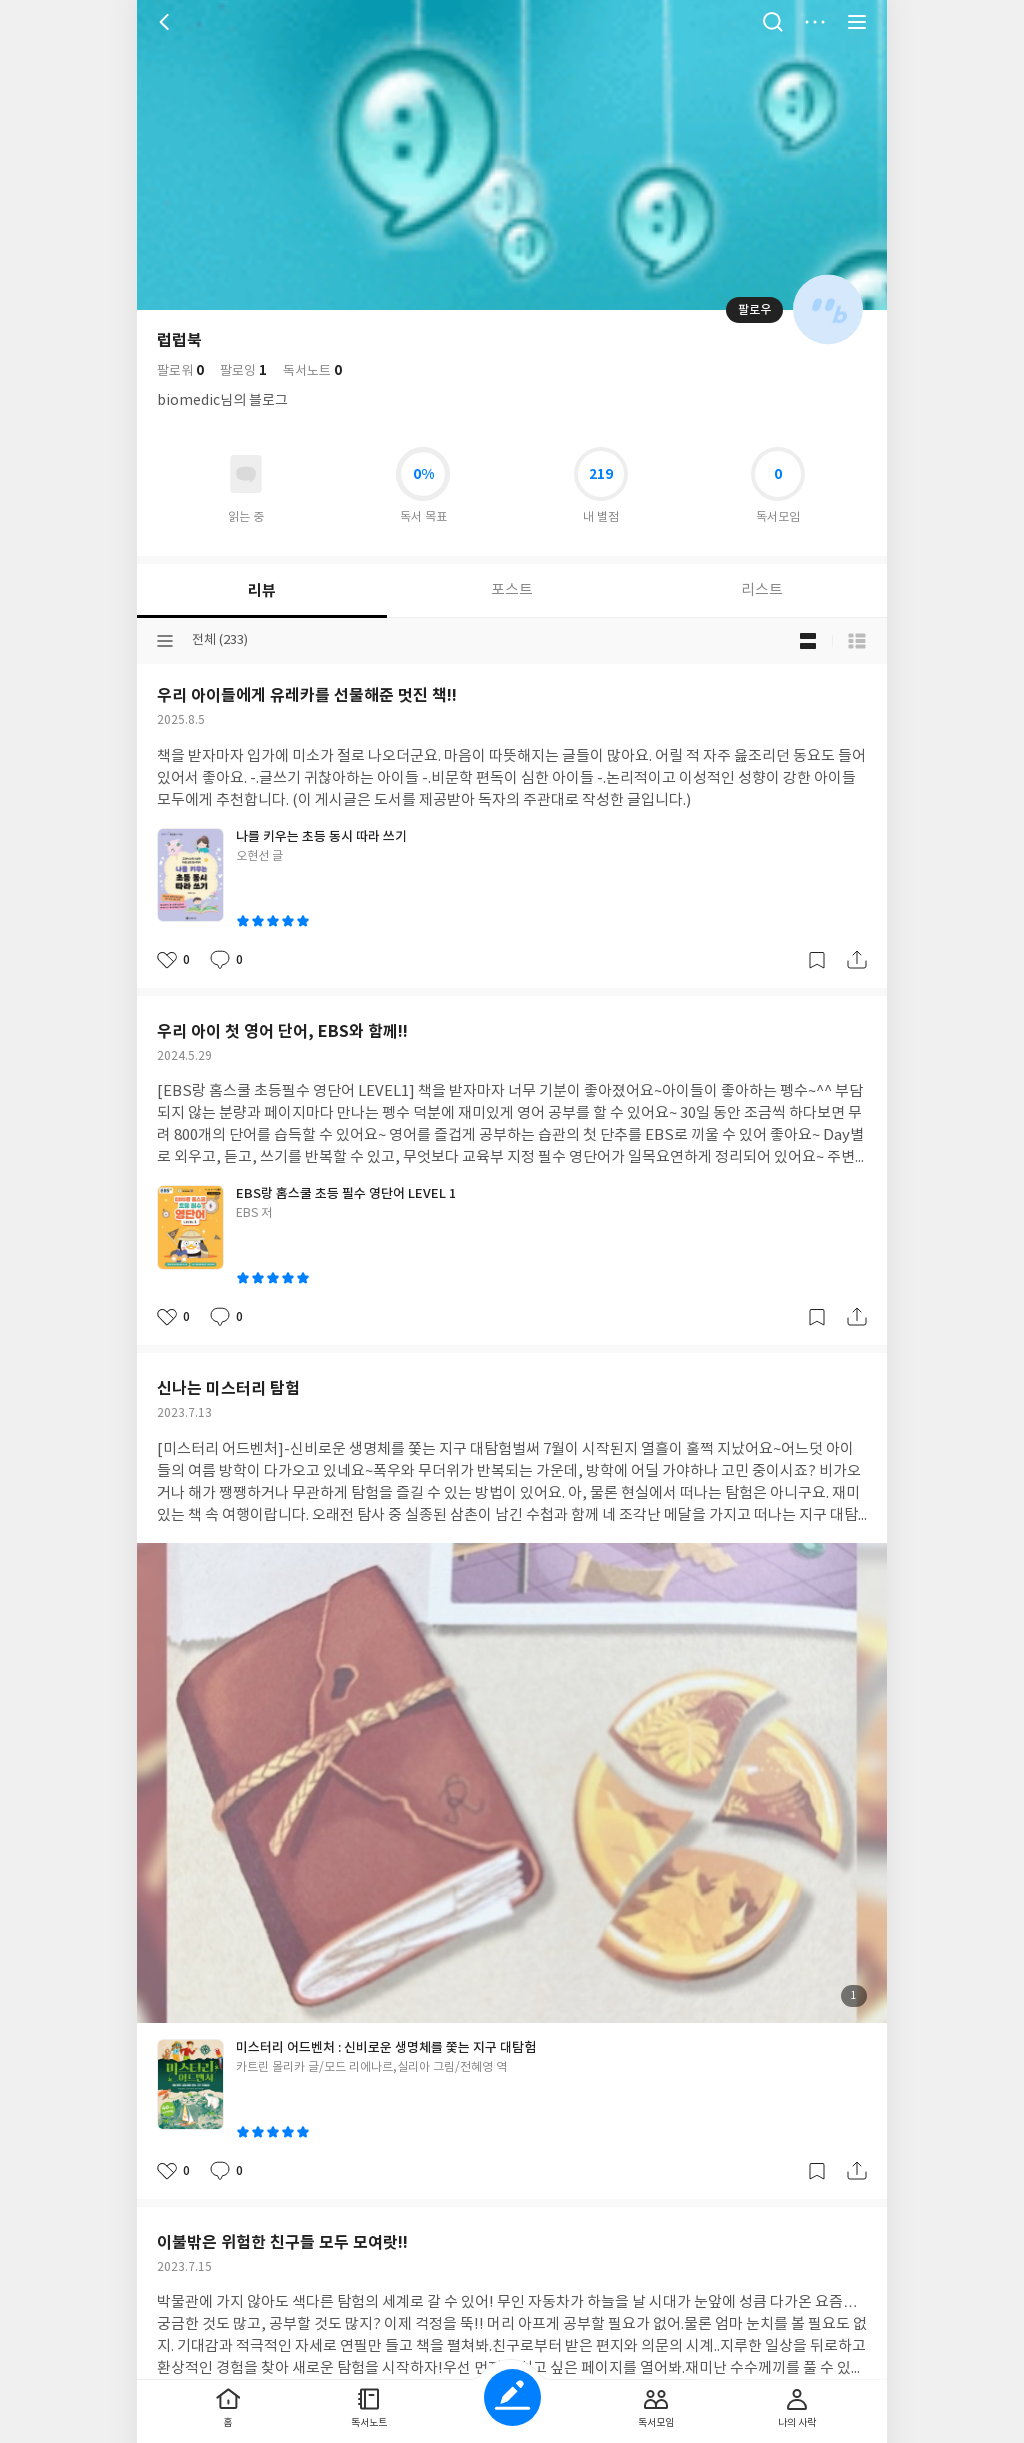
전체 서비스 (857, 22)
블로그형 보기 (808, 641)
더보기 (815, 22)
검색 (773, 22)
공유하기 (857, 960)
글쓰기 (512, 2397)
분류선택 (165, 641)
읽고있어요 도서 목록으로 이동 (246, 474)
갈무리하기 (817, 960)
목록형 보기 (857, 641)
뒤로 (167, 22)
